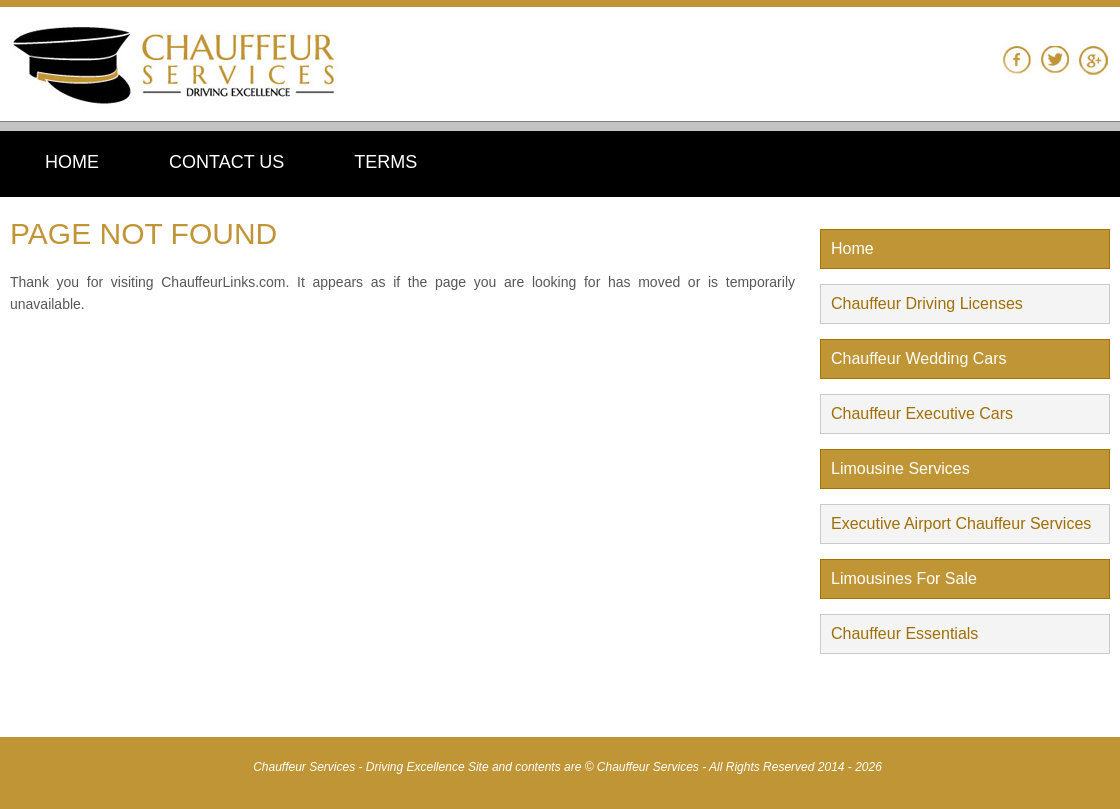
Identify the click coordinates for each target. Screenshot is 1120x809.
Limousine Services (900, 468)
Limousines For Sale (904, 578)
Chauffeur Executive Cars (922, 413)
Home (852, 248)
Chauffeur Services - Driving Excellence (360, 767)
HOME (72, 162)
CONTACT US (226, 162)
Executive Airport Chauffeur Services (961, 523)
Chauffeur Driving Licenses (927, 303)
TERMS (385, 162)
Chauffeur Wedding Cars (919, 358)
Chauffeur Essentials (904, 633)
